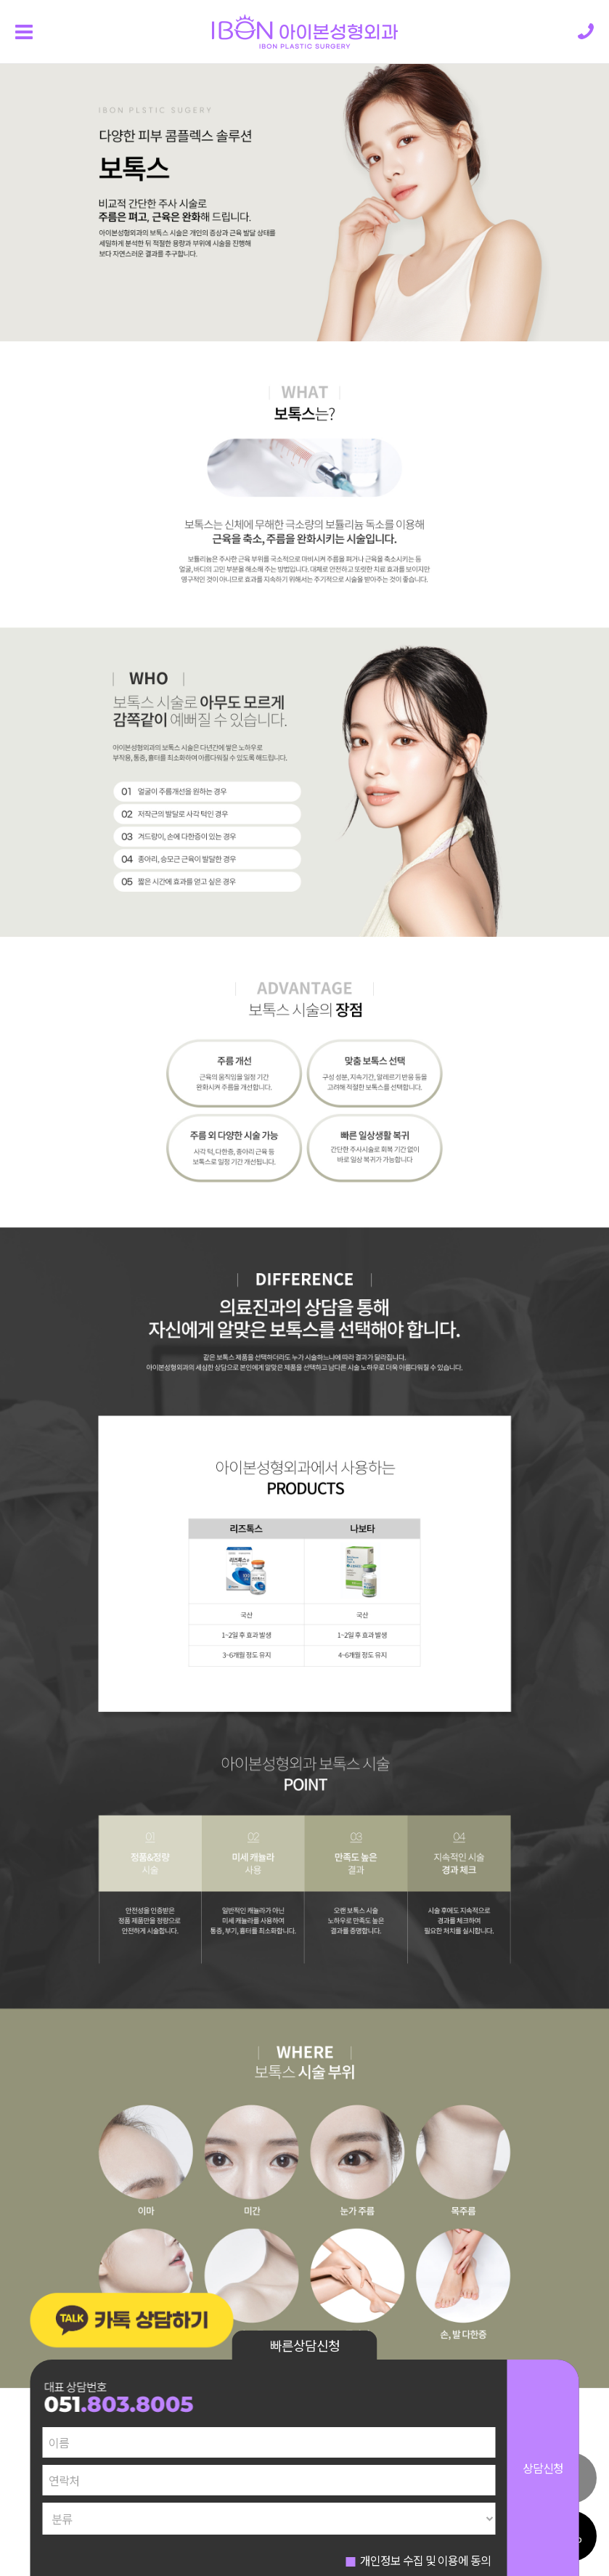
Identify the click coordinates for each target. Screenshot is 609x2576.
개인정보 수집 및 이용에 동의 (425, 2560)
